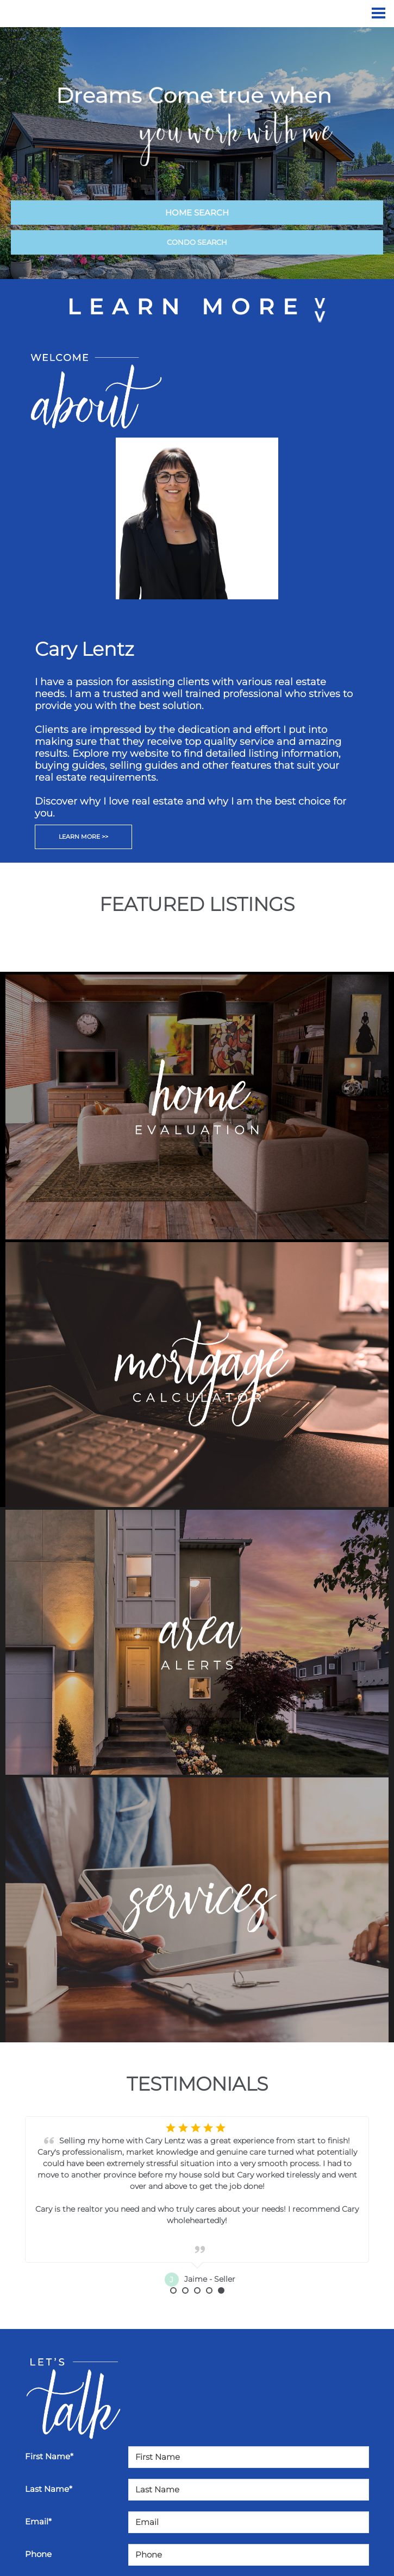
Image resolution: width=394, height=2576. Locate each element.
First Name (49, 2456)
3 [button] (197, 2290)
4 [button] (209, 2290)
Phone (38, 2554)
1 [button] (173, 2290)
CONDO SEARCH (197, 242)
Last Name (48, 2489)
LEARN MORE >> (83, 836)
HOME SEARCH (197, 212)
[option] (197, 2201)
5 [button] (221, 2290)
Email (38, 2521)
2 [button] (185, 2290)
